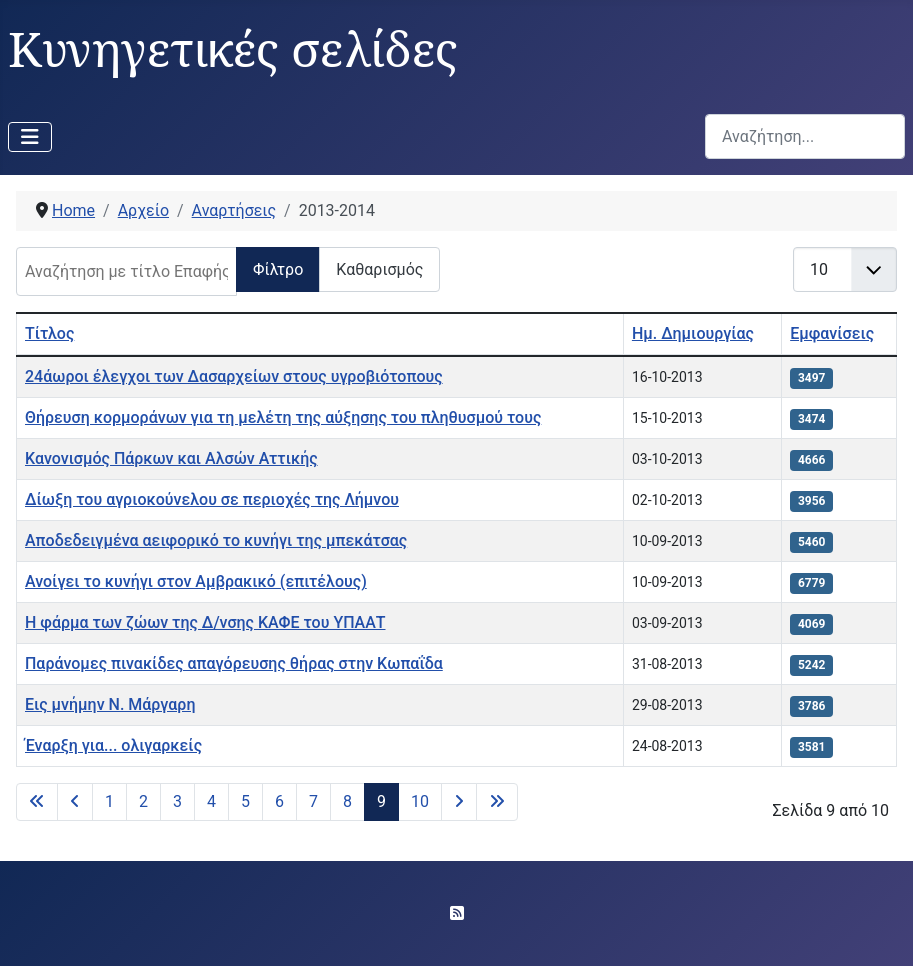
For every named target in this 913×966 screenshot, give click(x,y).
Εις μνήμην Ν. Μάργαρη (110, 704)
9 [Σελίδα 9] (381, 801)
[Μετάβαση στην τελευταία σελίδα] (497, 802)
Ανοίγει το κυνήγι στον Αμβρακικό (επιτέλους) (196, 581)
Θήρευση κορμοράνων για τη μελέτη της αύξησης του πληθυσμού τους (283, 417)
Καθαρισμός (379, 269)
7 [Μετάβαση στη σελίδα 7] (313, 801)
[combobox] (805, 136)
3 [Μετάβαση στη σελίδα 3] (177, 801)
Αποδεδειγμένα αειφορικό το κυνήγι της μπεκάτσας (216, 540)
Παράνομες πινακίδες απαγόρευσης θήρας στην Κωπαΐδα (234, 663)
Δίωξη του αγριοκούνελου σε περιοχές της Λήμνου (212, 499)
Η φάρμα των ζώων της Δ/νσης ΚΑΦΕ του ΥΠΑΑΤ (205, 622)
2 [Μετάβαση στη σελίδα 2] (143, 801)
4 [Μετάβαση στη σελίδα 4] (211, 801)
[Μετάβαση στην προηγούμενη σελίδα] (75, 802)
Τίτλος (49, 333)
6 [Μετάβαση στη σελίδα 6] (279, 801)
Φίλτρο (278, 269)
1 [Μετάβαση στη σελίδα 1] (109, 801)
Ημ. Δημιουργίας (693, 333)
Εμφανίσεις (832, 333)
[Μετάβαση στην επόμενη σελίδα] (459, 802)
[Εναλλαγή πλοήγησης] (30, 137)
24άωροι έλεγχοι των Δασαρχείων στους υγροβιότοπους (234, 376)
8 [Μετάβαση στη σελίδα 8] (347, 801)
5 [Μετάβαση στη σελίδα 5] (245, 801)
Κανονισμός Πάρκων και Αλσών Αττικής (171, 458)
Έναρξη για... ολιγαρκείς (113, 745)
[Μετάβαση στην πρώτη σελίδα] (37, 802)
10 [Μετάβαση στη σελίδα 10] (420, 801)
